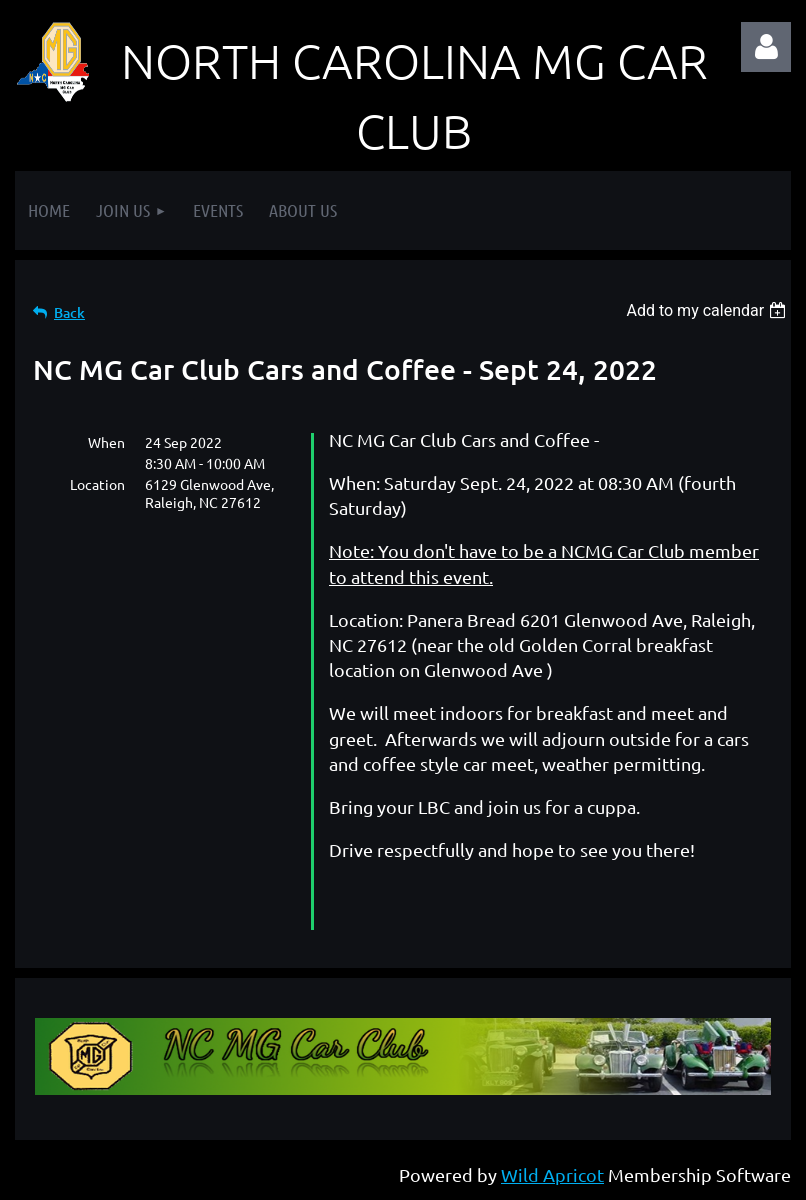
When (106, 442)
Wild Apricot (552, 1174)
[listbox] (708, 310)
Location (97, 484)
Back (69, 312)
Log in (766, 47)
